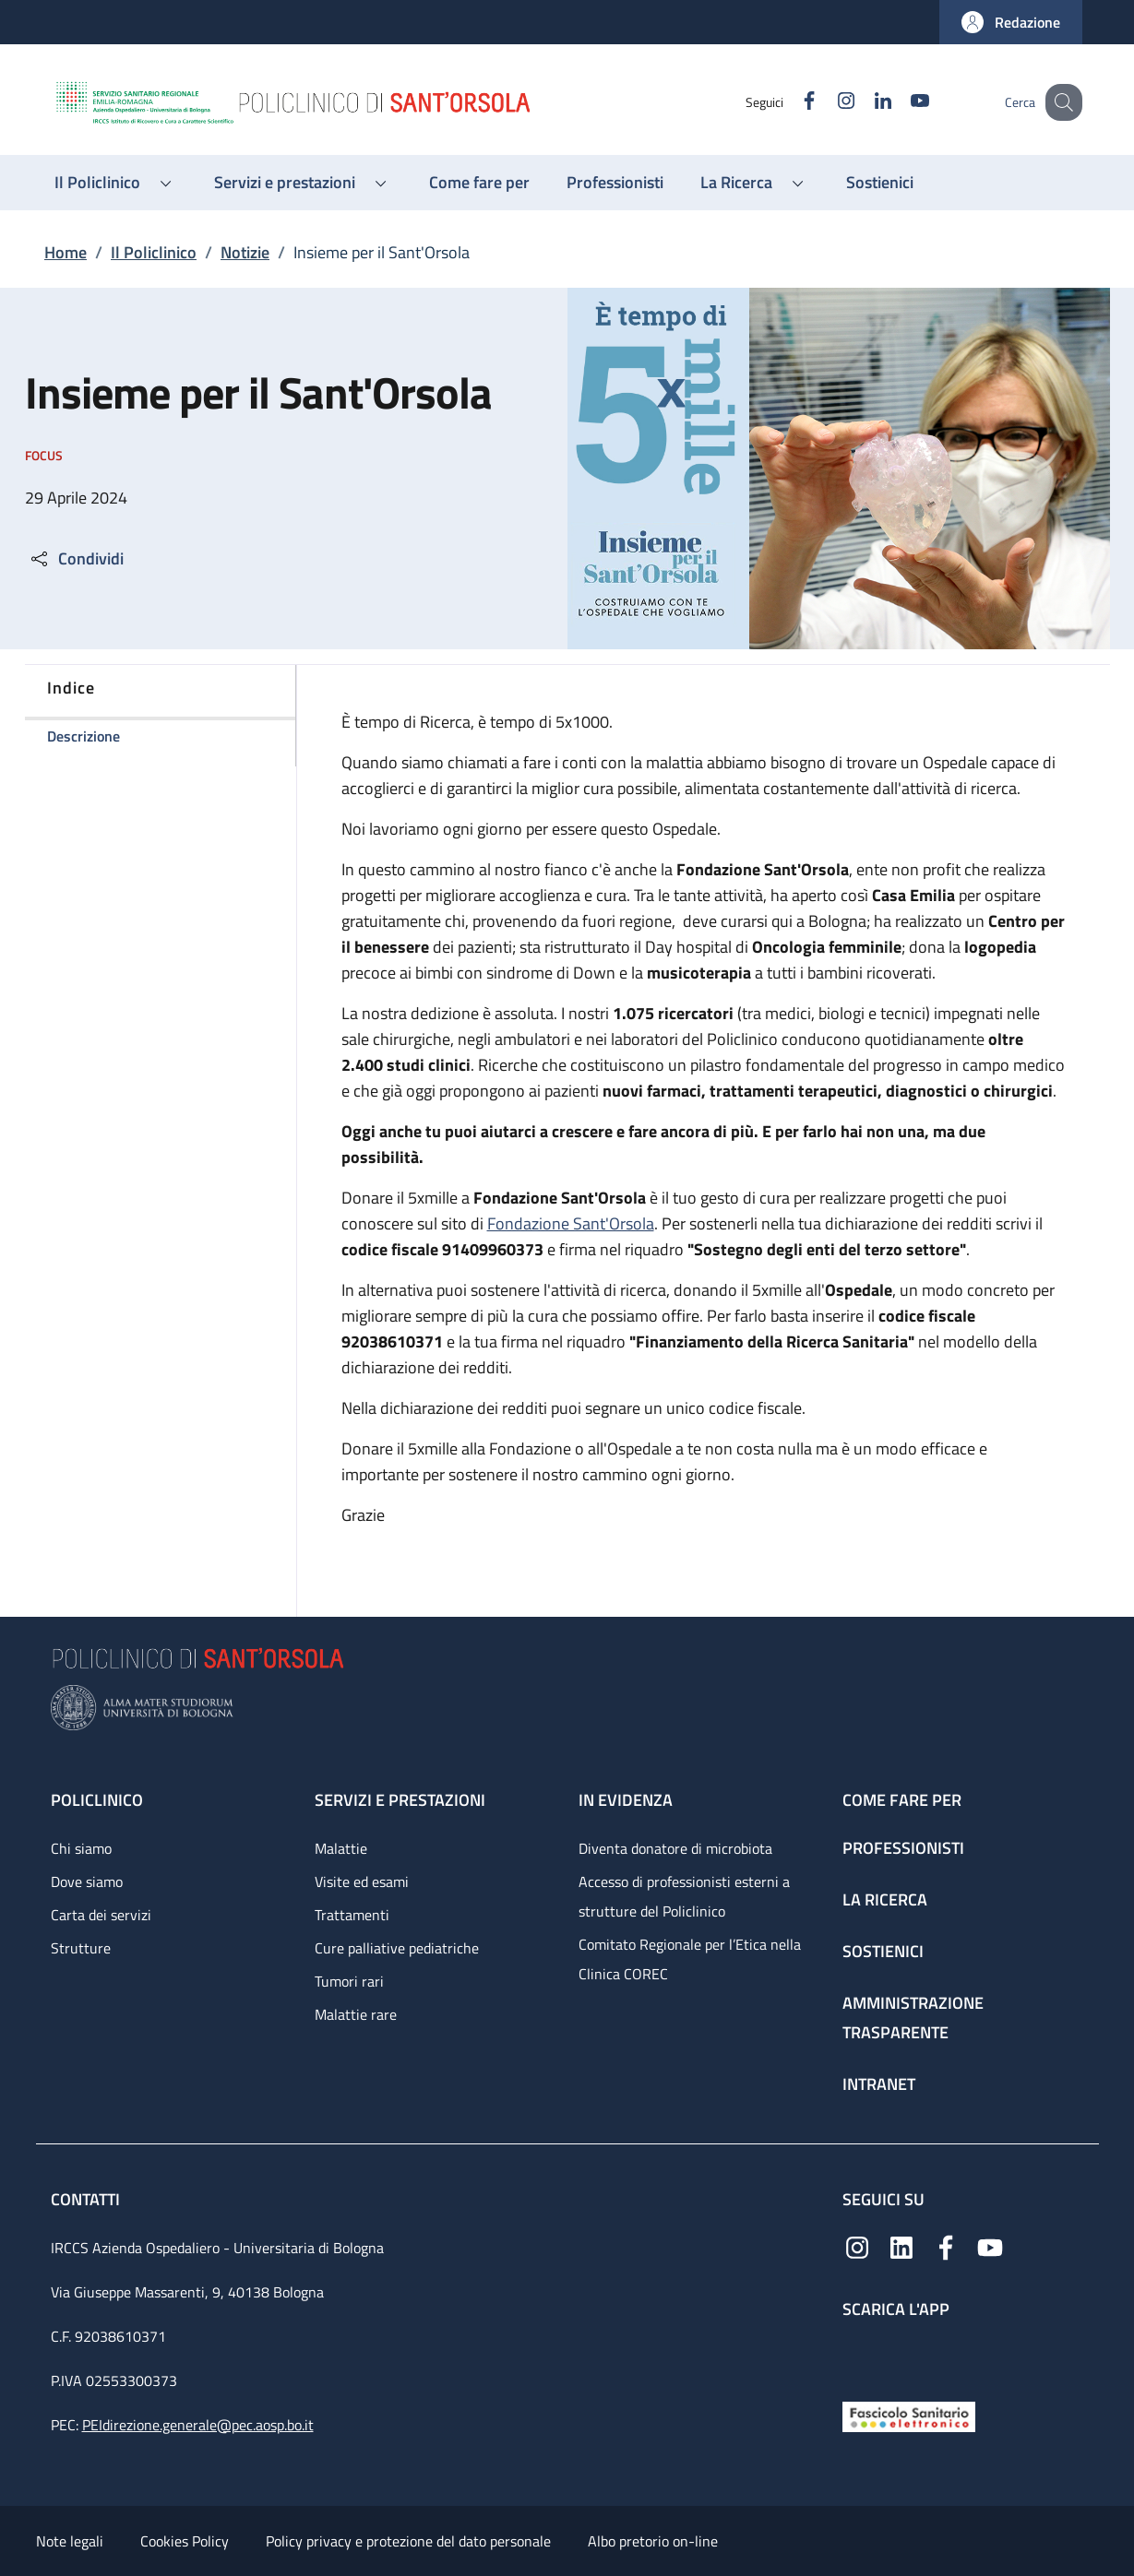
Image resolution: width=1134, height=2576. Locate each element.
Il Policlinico (154, 252)
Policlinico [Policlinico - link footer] (97, 1799)
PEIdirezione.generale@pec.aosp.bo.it (198, 2425)
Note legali (69, 2541)
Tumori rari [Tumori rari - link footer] (349, 1981)
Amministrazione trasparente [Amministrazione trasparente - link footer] (913, 2017)
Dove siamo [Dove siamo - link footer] (87, 1881)
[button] (1010, 22)
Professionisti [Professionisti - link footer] (903, 1847)
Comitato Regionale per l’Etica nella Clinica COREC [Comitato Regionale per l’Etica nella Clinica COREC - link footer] (690, 1959)
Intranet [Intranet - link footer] (878, 2083)
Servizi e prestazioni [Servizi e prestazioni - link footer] (400, 1799)
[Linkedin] (863, 101)
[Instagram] (826, 101)
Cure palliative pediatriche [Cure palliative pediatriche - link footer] (397, 1948)
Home (65, 252)
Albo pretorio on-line (653, 2541)
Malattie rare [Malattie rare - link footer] (356, 2014)
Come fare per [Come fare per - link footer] (901, 1799)
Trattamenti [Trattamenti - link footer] (352, 1915)
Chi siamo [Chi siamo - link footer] (81, 1848)
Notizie (245, 252)
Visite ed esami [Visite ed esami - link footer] (362, 1881)
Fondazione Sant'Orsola (570, 1223)
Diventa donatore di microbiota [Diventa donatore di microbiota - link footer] (675, 1848)
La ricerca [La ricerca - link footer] (884, 1899)
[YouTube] (900, 101)
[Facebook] (789, 101)
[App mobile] (857, 2356)
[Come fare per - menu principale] (479, 182)
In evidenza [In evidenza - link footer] (626, 1799)
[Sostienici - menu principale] (880, 182)
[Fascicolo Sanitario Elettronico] (908, 2415)
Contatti (87, 2199)
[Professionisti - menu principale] (615, 182)
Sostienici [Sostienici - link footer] (883, 1951)
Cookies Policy (184, 2541)
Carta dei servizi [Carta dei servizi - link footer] (101, 1915)
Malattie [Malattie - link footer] (341, 1848)
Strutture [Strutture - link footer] (81, 1948)
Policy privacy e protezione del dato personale (408, 2541)
